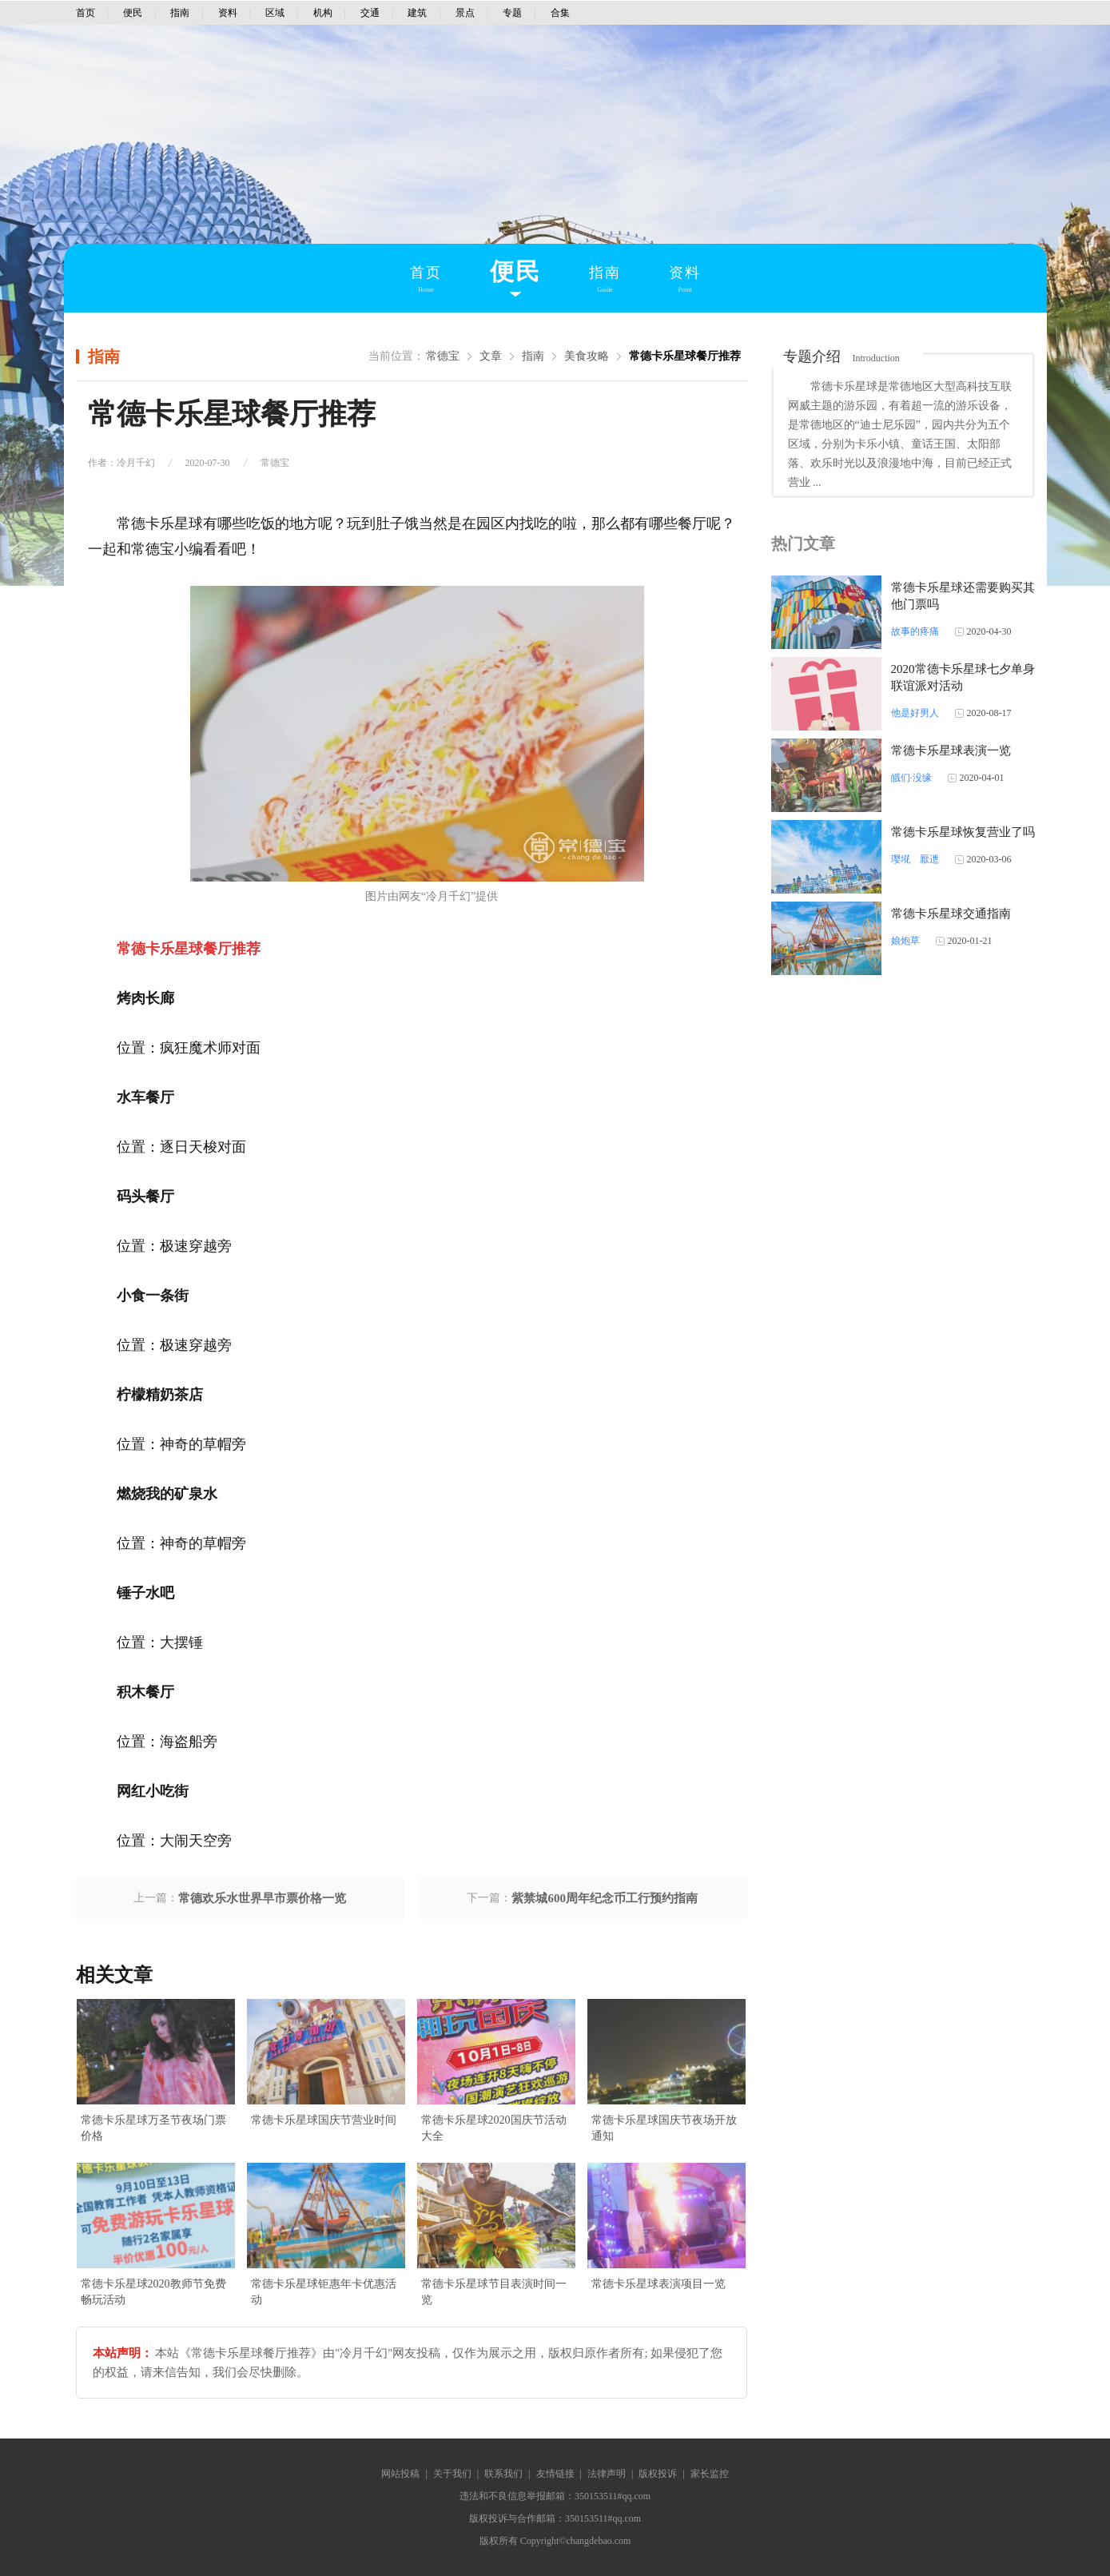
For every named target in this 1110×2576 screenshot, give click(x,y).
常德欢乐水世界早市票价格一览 (262, 1898)
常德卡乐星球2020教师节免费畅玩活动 (153, 2292)
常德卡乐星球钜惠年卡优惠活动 (323, 2292)
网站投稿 (400, 2473)
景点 (465, 12)
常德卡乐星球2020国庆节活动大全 (494, 2128)
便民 (132, 12)
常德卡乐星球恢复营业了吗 (963, 832)
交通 (370, 12)
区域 (274, 12)
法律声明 (606, 2473)
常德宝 (443, 356)
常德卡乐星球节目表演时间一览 (494, 2292)
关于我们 (452, 2473)
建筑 (417, 12)
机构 (322, 12)
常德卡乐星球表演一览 (951, 750)
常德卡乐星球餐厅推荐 (685, 356)
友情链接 (555, 2473)
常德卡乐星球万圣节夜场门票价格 (153, 2128)
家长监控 (709, 2473)
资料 (227, 12)
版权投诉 (658, 2473)
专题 (512, 12)
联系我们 (503, 2473)
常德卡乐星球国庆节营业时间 (323, 2120)
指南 (179, 12)
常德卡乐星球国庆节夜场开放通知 (664, 2128)
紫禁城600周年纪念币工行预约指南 (604, 1898)
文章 (490, 356)
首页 (85, 12)
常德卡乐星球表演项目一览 (658, 2284)
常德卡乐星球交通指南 (951, 913)
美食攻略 (586, 356)
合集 (560, 12)
